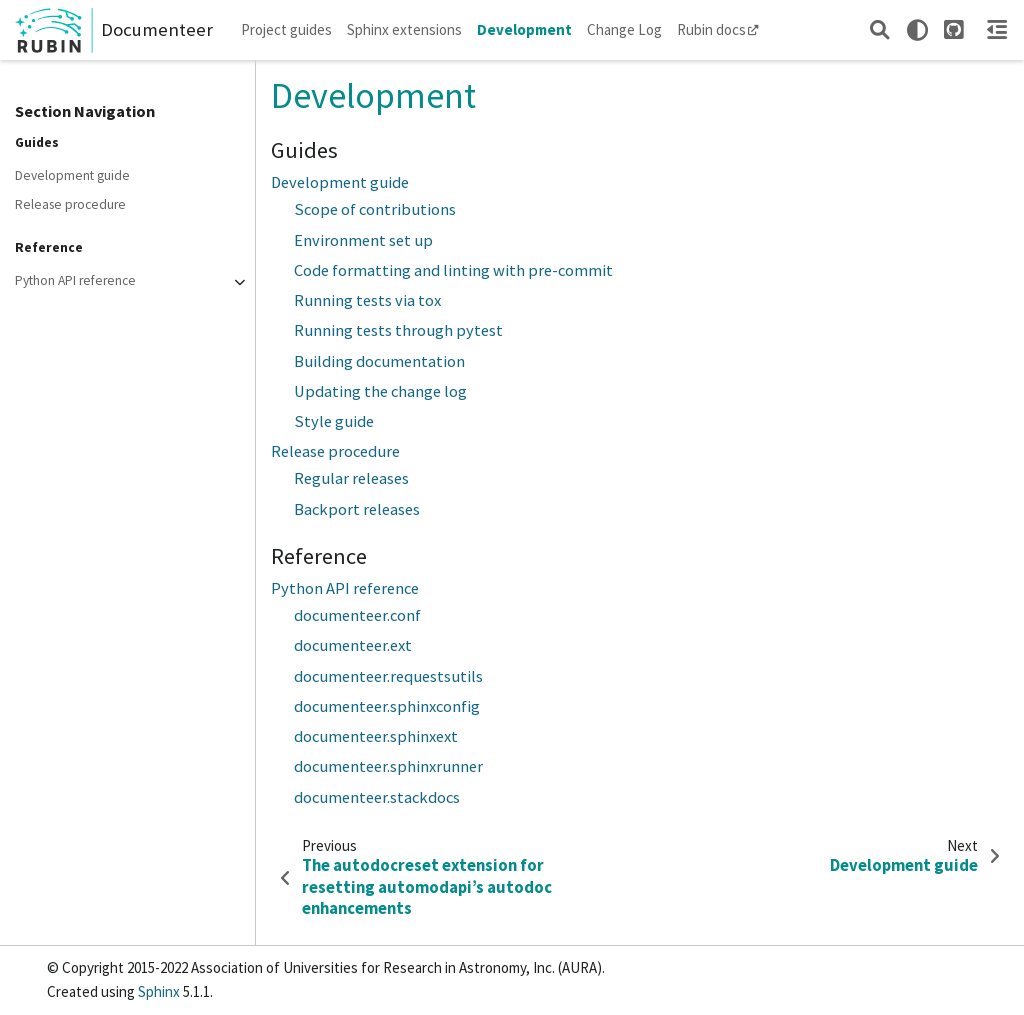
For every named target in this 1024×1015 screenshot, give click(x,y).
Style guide (334, 421)
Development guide (72, 175)
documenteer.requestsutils (388, 676)
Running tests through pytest (398, 330)
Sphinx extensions (404, 29)
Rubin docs (718, 29)
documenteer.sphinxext (376, 736)
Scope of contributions (375, 209)
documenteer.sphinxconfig (387, 706)
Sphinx (159, 991)
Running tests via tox (367, 300)
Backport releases (357, 509)
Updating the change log (380, 391)
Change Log (624, 29)
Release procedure (70, 204)
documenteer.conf (357, 615)
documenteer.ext (353, 645)
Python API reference (75, 280)
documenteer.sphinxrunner (388, 766)
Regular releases (351, 478)
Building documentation (379, 361)
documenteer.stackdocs (377, 797)
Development (524, 29)
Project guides (286, 29)
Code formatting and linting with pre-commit (453, 270)
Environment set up (363, 240)
